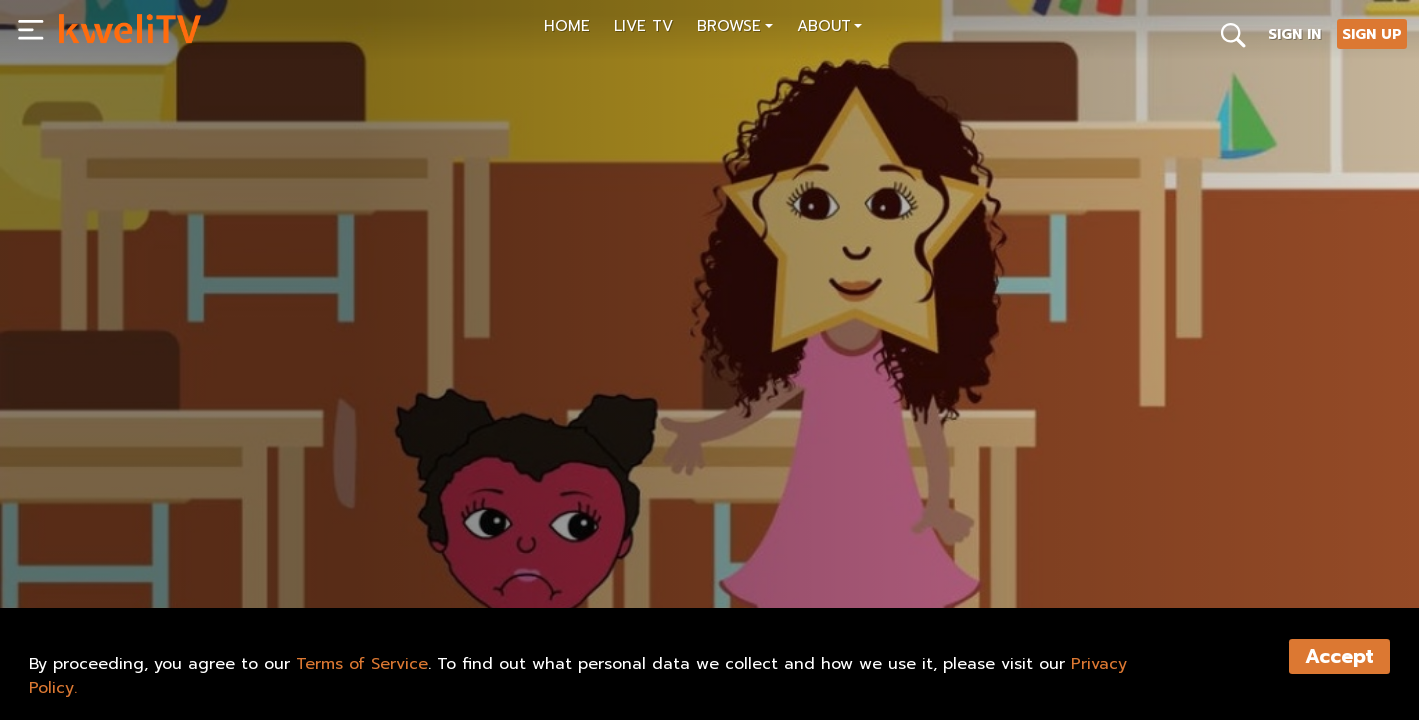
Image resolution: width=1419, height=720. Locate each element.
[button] (735, 28)
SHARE (353, 547)
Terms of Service (362, 664)
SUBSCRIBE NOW (127, 547)
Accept (1339, 656)
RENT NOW (257, 547)
